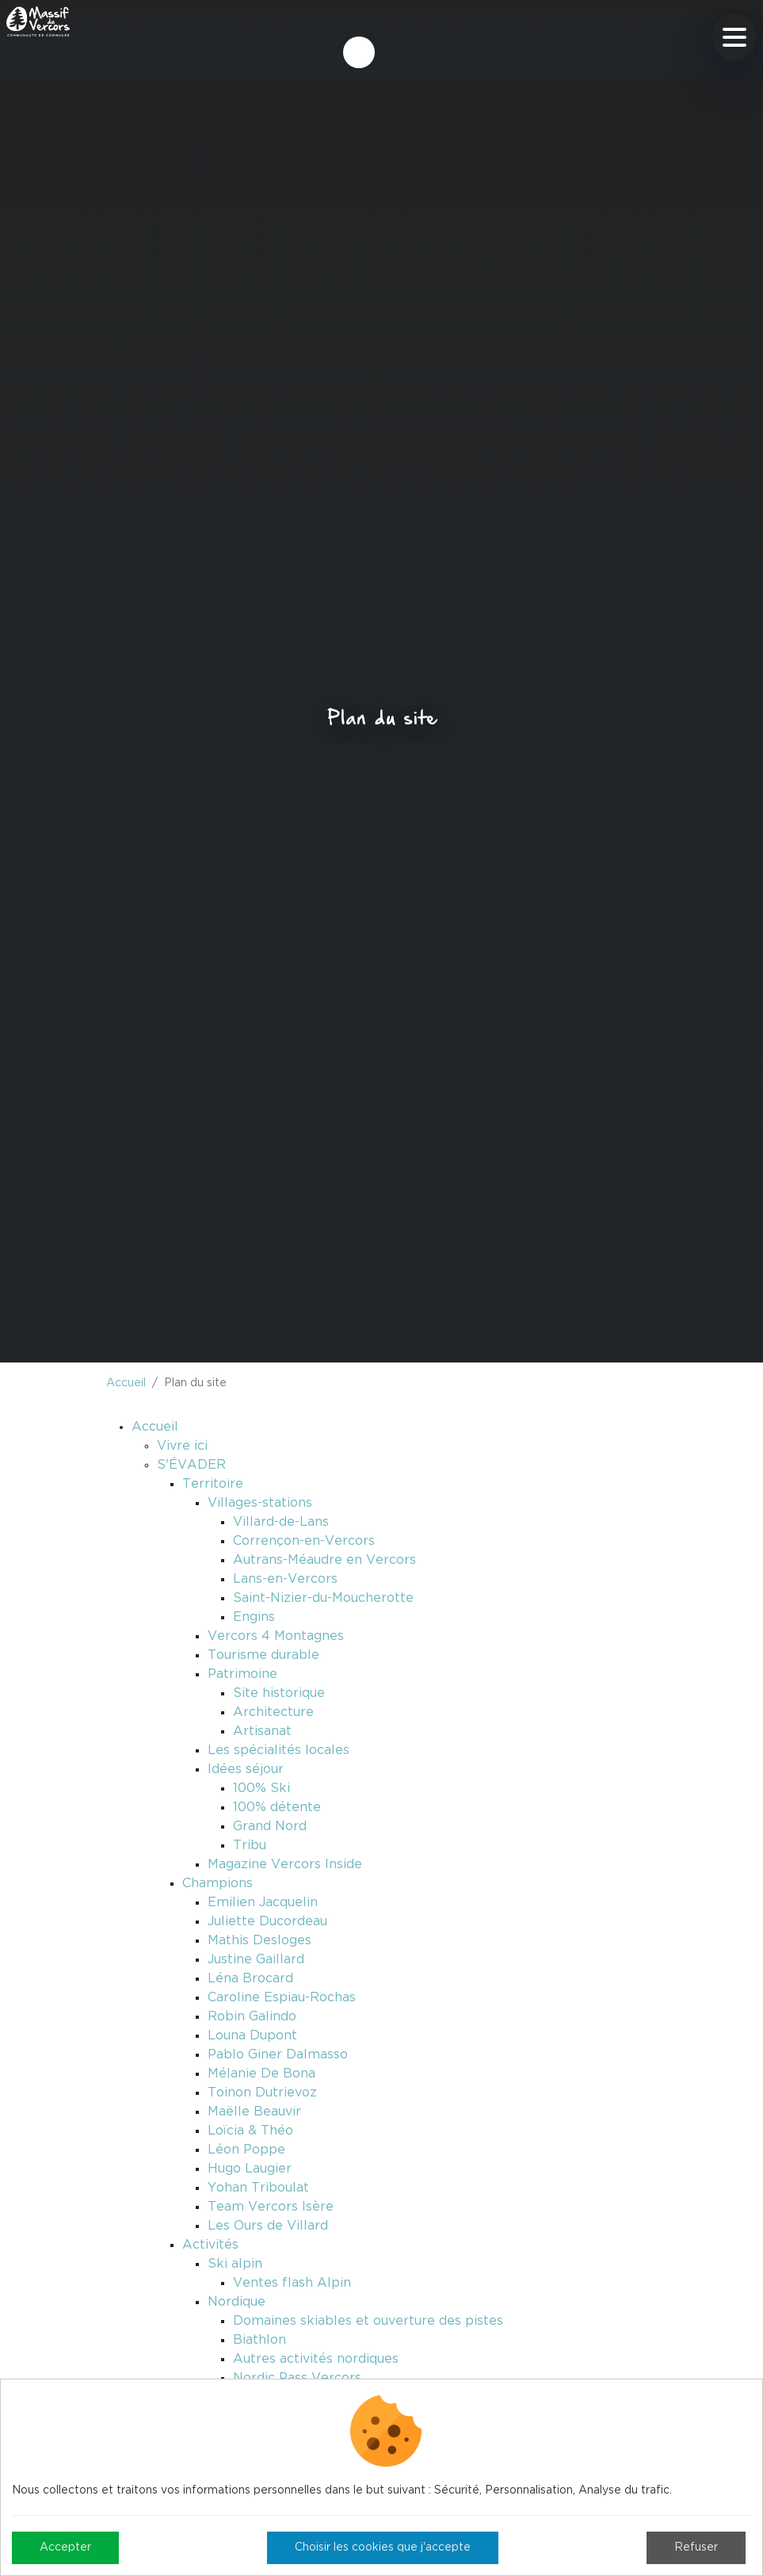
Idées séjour (246, 1769)
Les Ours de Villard (268, 2225)
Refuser (696, 2547)
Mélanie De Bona (261, 2073)
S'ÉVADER (191, 1464)
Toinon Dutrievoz (262, 2092)
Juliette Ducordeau (267, 1921)
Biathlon (259, 2339)
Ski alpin (235, 2263)
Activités (210, 2244)
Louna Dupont (252, 2035)
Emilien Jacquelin (263, 1902)
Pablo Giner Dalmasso (278, 2054)
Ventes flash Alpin (292, 2282)
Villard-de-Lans (281, 1521)
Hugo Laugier (250, 2168)
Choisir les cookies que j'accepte (383, 2547)
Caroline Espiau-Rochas (282, 1997)
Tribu (249, 1845)
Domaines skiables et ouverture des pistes (368, 2320)
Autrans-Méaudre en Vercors (324, 1560)
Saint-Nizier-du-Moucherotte (323, 1598)
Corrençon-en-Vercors (304, 1541)
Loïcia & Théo (250, 2130)
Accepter (65, 2547)
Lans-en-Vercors (285, 1579)
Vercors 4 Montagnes (276, 1636)
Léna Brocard (250, 1978)
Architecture (273, 1712)
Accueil (126, 1383)
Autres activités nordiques (316, 2358)
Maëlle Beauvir (254, 2111)
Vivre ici (182, 1445)
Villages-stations (260, 1502)
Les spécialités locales (278, 1750)
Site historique (279, 1693)
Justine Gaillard (256, 1959)
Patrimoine (242, 1674)
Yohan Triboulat (258, 2187)
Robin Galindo (252, 2016)
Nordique (236, 2301)
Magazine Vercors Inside (285, 1864)
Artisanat (262, 1731)
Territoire (212, 1483)
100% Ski (261, 1788)
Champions (217, 1883)
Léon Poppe (246, 2149)
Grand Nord (270, 1826)
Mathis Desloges (259, 1940)
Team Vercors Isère (271, 2206)
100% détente (277, 1807)
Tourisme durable (263, 1655)
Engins (254, 1617)
